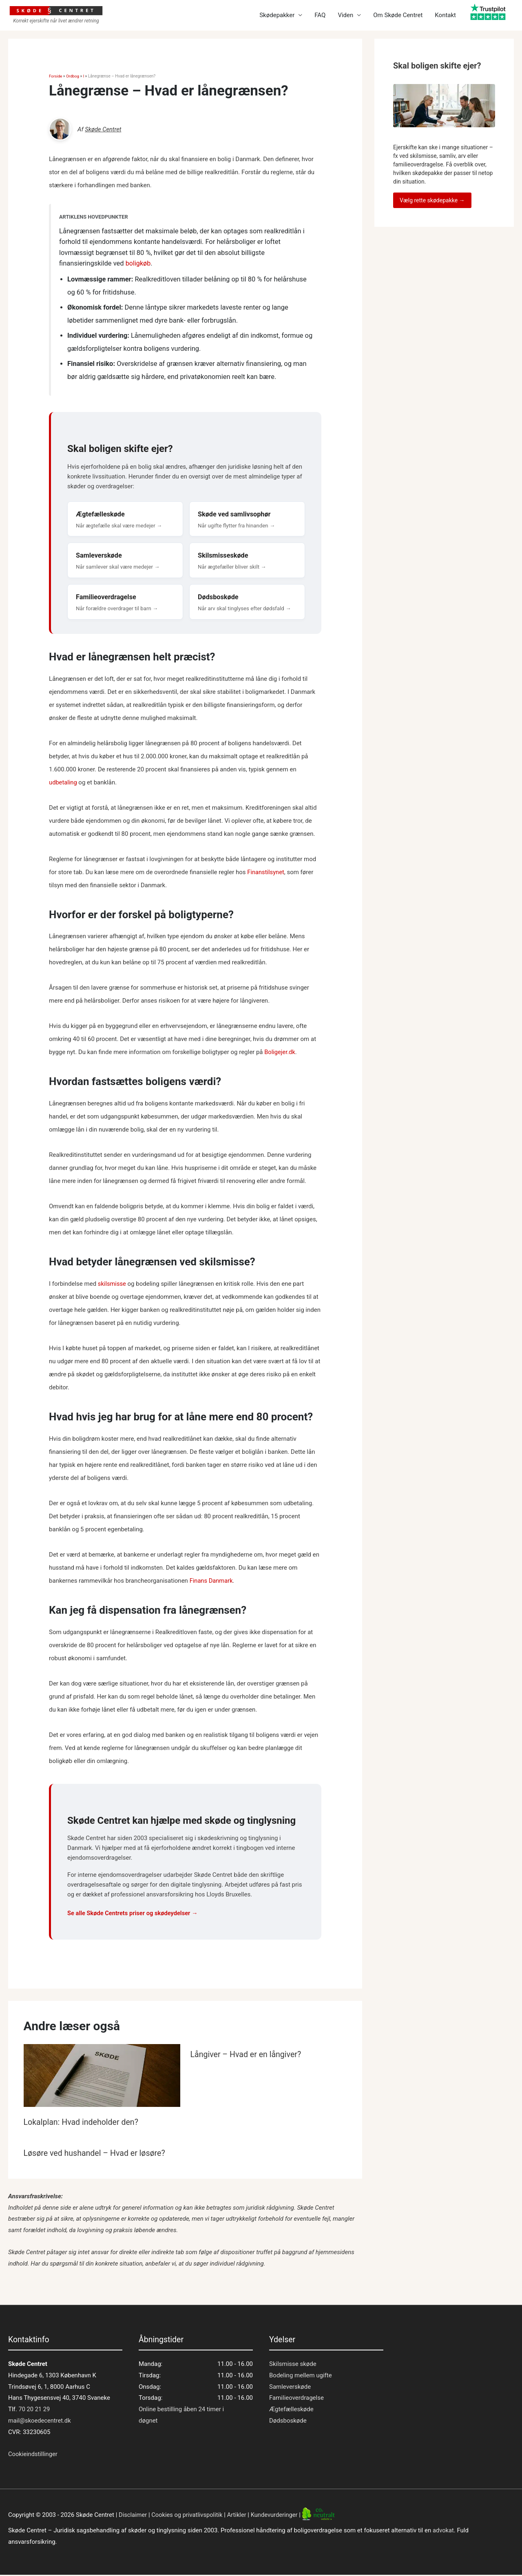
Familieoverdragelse (296, 2398)
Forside (55, 76)
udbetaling (63, 783)
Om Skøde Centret (397, 15)
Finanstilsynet (266, 873)
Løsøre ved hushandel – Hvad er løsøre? (96, 2154)
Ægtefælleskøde (291, 2410)
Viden (345, 15)
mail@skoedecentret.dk (40, 2421)
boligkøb (138, 263)
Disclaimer (133, 2515)
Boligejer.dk (280, 1053)
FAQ (319, 15)
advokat (443, 2531)
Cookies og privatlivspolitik (188, 2515)
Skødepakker (276, 15)
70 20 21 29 (34, 2410)
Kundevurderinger (277, 2515)
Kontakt (445, 15)
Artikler (239, 2515)
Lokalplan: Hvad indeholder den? (82, 2123)
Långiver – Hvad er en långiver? (247, 2055)
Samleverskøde (290, 2387)
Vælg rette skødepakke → (432, 200)
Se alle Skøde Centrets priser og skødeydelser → (134, 1914)
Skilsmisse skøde (292, 2364)
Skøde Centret (103, 129)
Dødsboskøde (288, 2421)
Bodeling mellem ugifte (300, 2376)
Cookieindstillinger (33, 2455)
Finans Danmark (212, 1581)
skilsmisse (112, 1284)
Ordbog (73, 76)
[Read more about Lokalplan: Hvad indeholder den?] (102, 2078)
